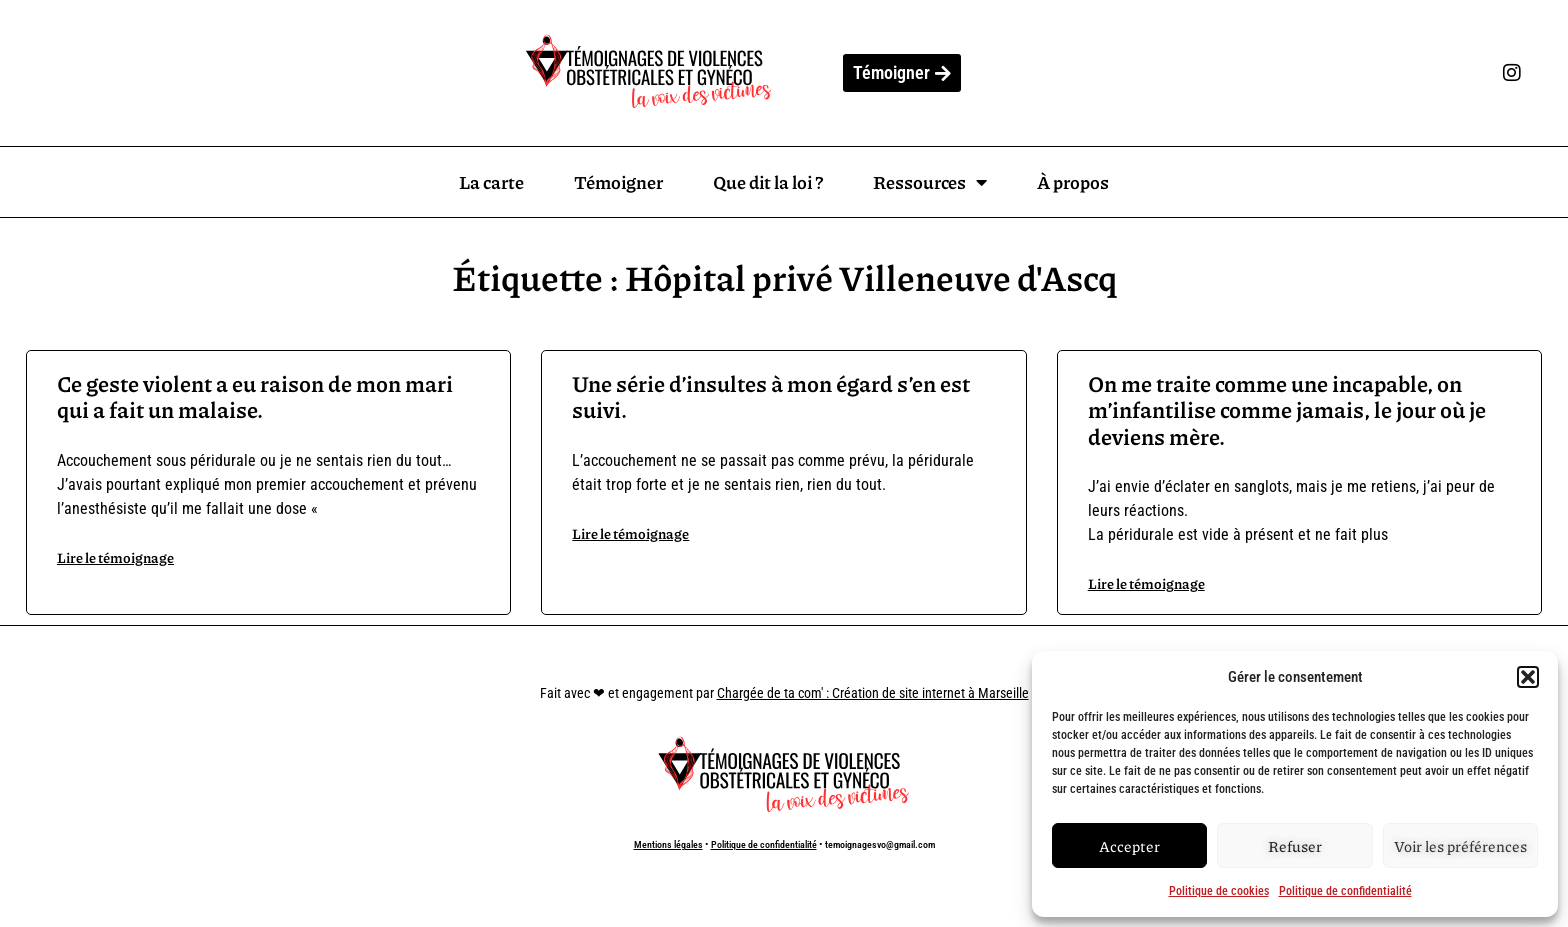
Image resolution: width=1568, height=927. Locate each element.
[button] (1528, 677)
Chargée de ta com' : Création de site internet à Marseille (873, 693)
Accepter (1129, 846)
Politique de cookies (1219, 891)
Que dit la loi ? (768, 182)
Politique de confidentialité (1345, 891)
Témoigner (618, 182)
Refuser (1295, 846)
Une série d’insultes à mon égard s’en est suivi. (771, 396)
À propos (1073, 182)
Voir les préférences (1460, 846)
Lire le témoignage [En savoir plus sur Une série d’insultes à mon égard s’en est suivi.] (630, 533)
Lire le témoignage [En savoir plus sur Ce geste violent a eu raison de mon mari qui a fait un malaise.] (115, 557)
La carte (491, 182)
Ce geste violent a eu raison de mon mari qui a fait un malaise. (255, 396)
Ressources (930, 182)
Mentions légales (668, 844)
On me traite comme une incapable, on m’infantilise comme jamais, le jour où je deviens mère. (1287, 410)
